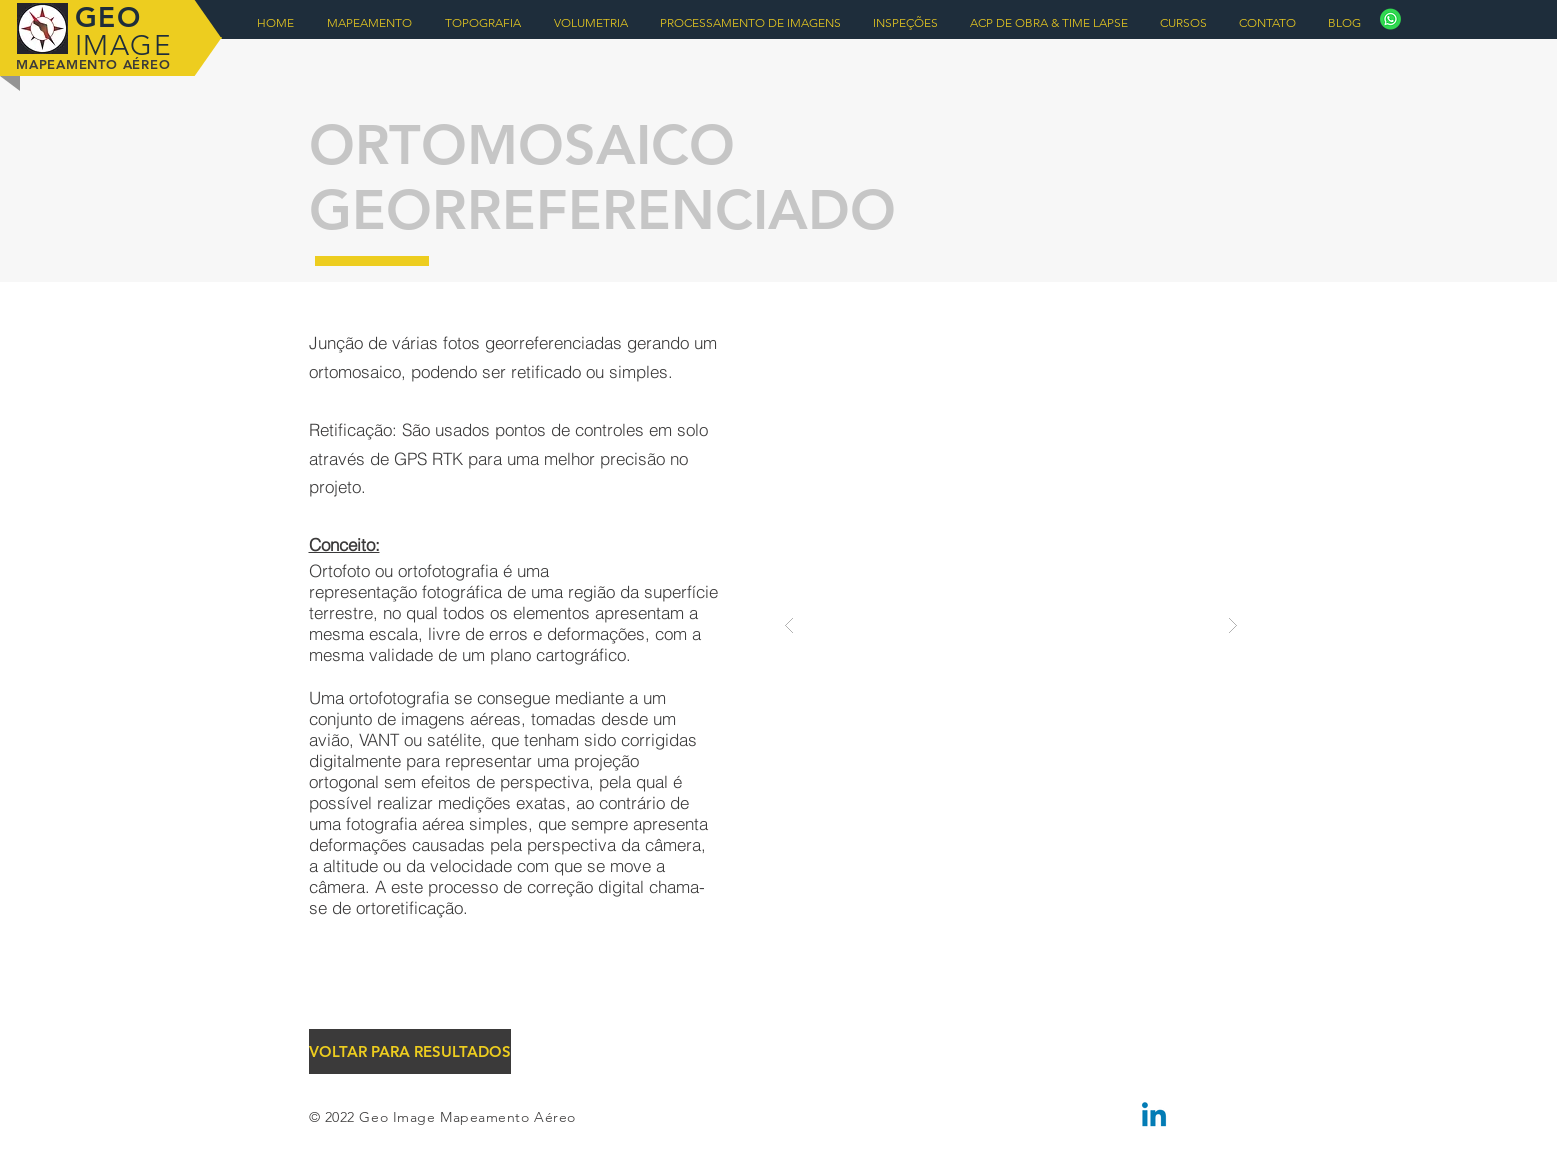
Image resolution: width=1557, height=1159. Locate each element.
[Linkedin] (1154, 1117)
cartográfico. (583, 654)
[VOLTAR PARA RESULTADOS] (410, 1051)
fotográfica (462, 591)
